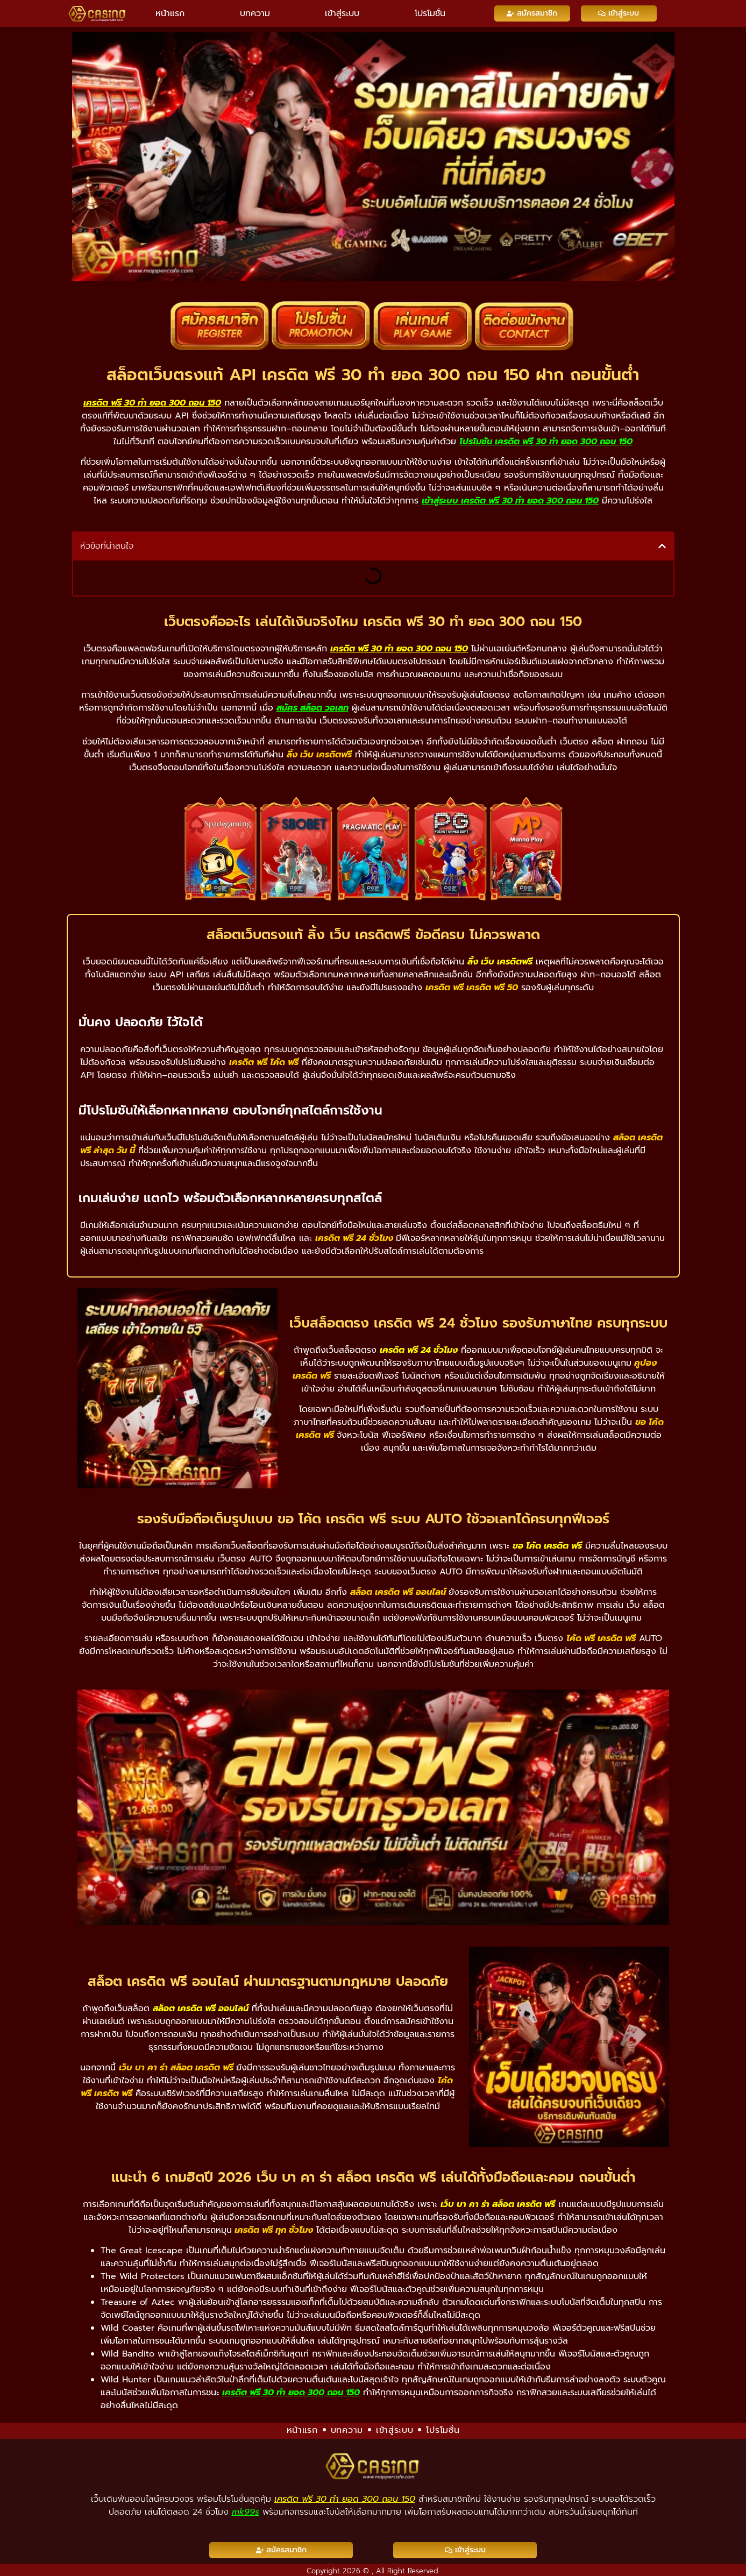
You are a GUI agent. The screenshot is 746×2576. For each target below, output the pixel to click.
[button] (662, 546)
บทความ (255, 13)
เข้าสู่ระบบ (342, 13)
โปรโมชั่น (430, 13)
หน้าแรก (169, 13)
